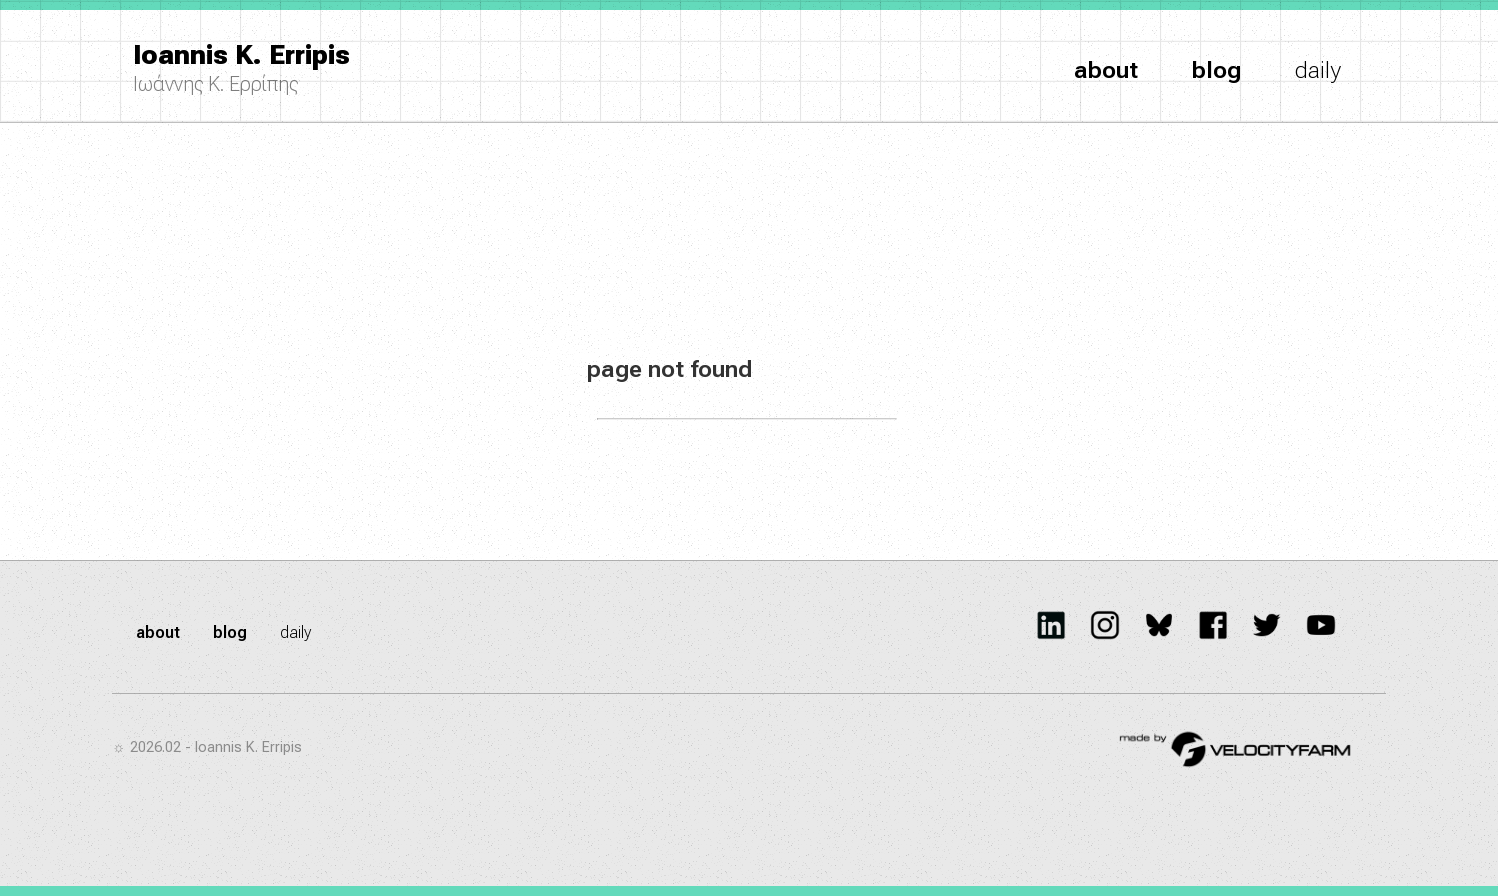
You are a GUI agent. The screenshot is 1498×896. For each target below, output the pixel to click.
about (1106, 70)
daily (1318, 70)
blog (1216, 70)
